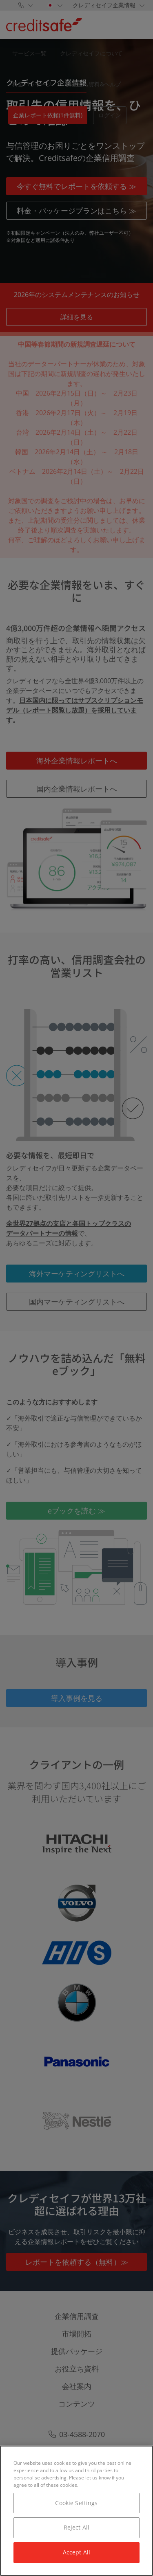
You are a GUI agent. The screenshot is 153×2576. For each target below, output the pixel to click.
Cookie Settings (76, 2503)
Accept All (76, 2552)
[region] (76, 2511)
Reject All (76, 2527)
